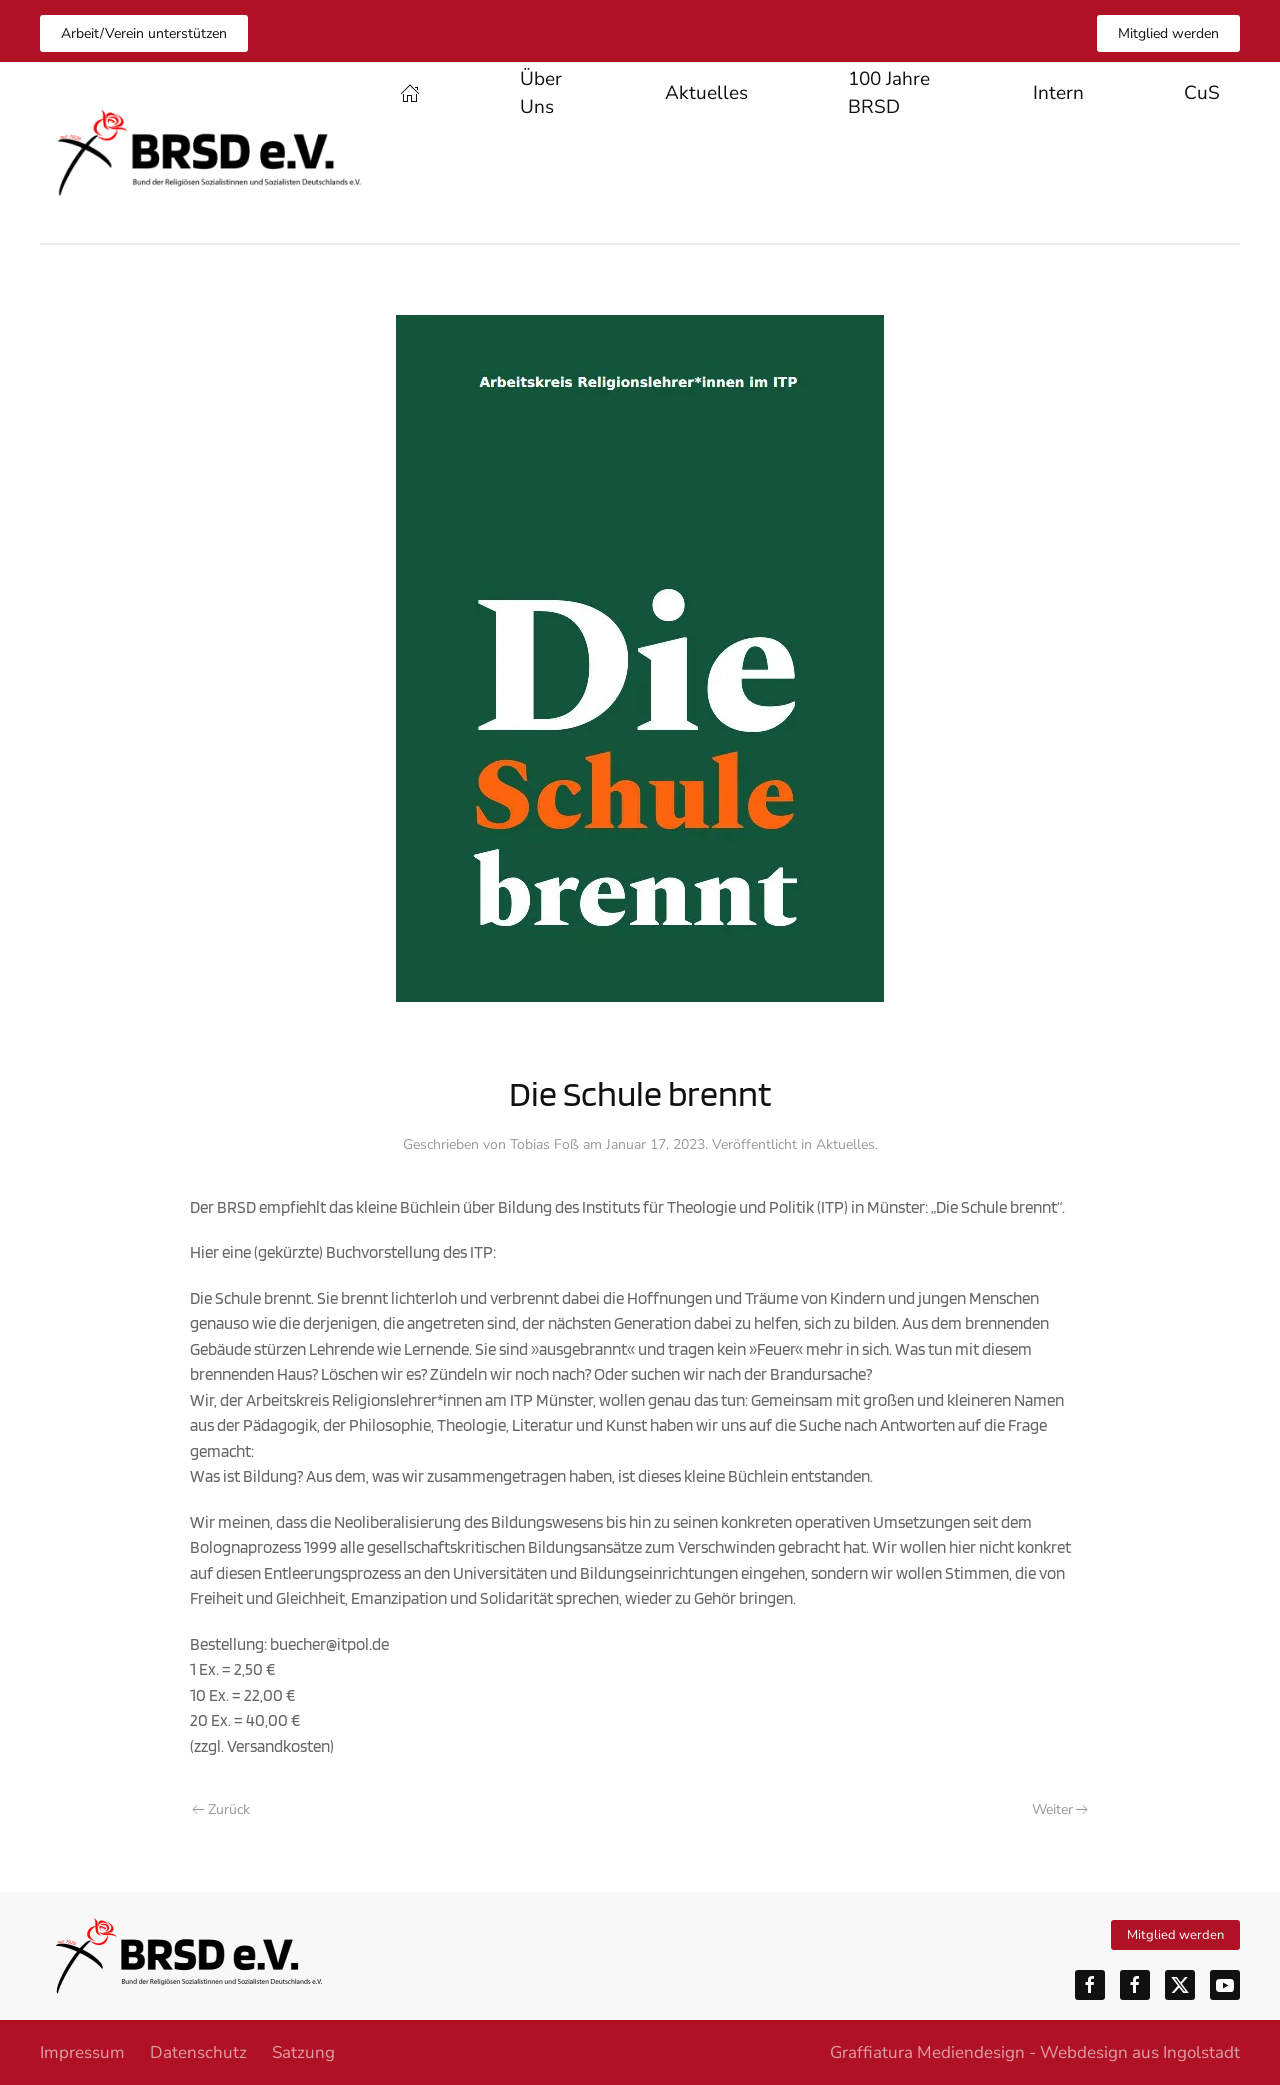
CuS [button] (1202, 93)
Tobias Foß (544, 1144)
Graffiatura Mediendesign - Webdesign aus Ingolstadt (1035, 2052)
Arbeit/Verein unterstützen (144, 33)
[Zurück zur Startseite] (210, 153)
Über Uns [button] (541, 93)
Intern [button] (1058, 93)
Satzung (303, 2052)
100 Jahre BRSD (889, 93)
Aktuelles (706, 93)
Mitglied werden (1168, 33)
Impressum (82, 2052)
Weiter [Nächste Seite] (1060, 1809)
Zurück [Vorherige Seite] (221, 1809)
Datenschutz (198, 2052)
